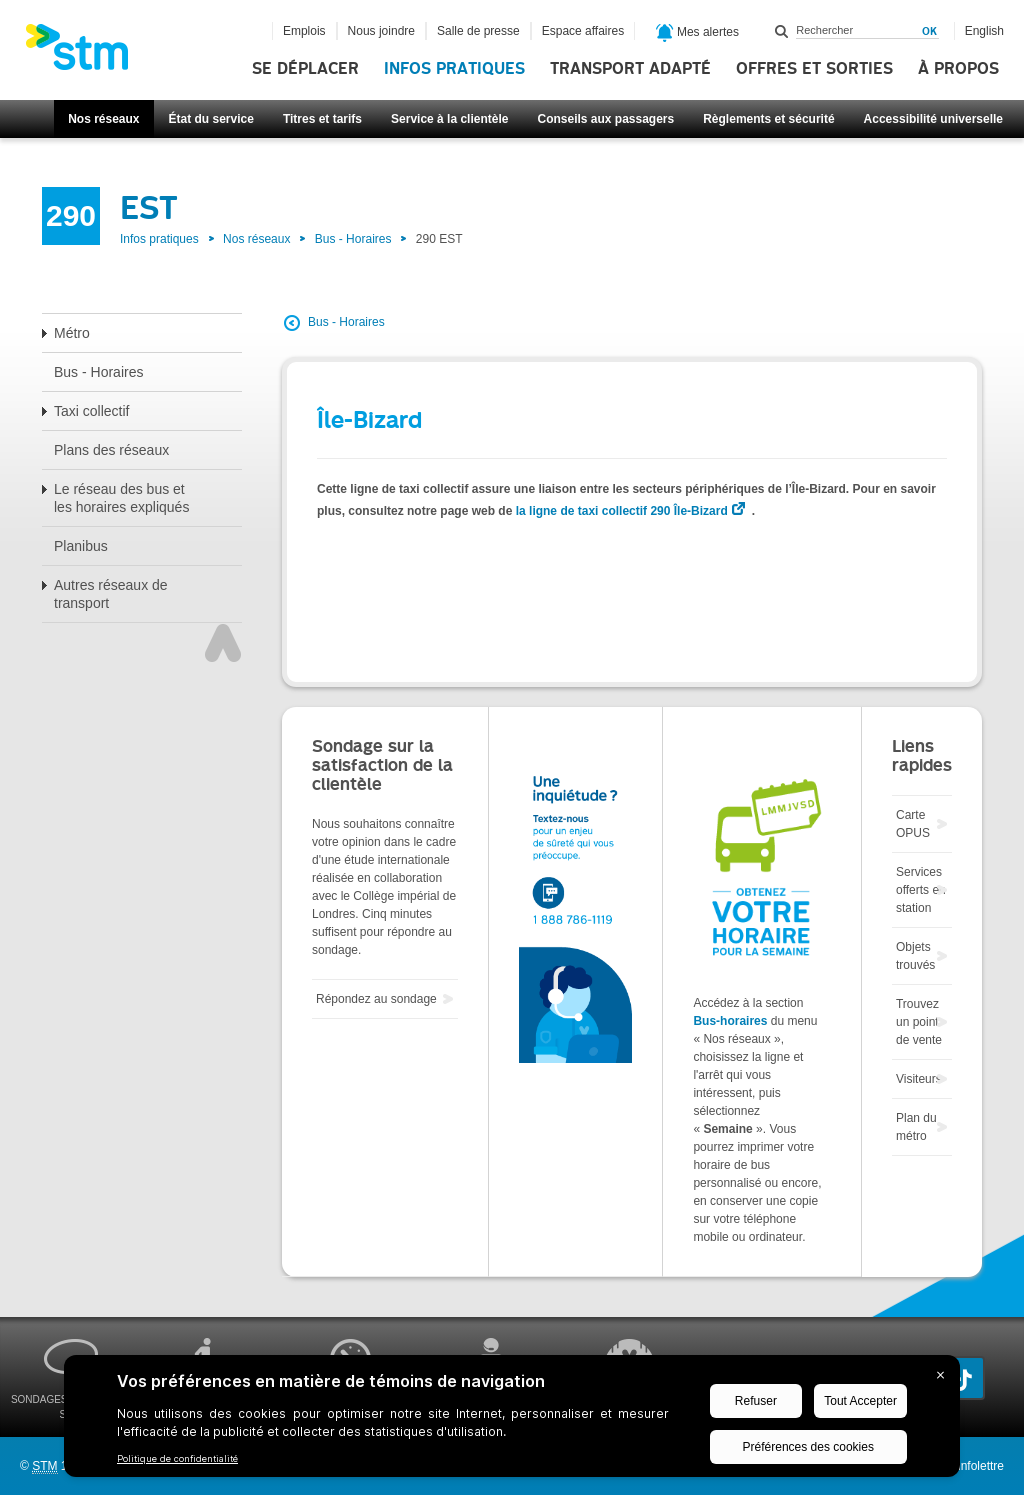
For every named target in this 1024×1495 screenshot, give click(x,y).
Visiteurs (919, 1079)
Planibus (81, 546)
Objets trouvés (915, 956)
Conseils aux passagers (605, 119)
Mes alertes (697, 33)
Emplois (304, 31)
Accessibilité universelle (933, 119)
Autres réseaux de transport (111, 594)
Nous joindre (381, 31)
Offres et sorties (814, 69)
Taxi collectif (91, 411)
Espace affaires (583, 31)
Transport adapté (630, 69)
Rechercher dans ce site (782, 31)
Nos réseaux (103, 119)
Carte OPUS (913, 824)
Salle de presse (478, 31)
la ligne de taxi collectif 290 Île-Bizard (622, 511)
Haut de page (223, 643)
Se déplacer (305, 69)
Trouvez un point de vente (919, 1022)
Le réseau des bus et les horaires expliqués (121, 498)
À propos (958, 69)
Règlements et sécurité (768, 119)
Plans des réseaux (111, 450)
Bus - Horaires (353, 239)
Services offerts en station (921, 890)
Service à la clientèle (449, 119)
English (984, 31)
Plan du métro (916, 1127)
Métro (72, 333)
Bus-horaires (730, 1021)
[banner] (87, 53)
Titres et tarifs (322, 119)
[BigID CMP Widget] (512, 1421)
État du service (211, 119)
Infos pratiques (454, 69)
